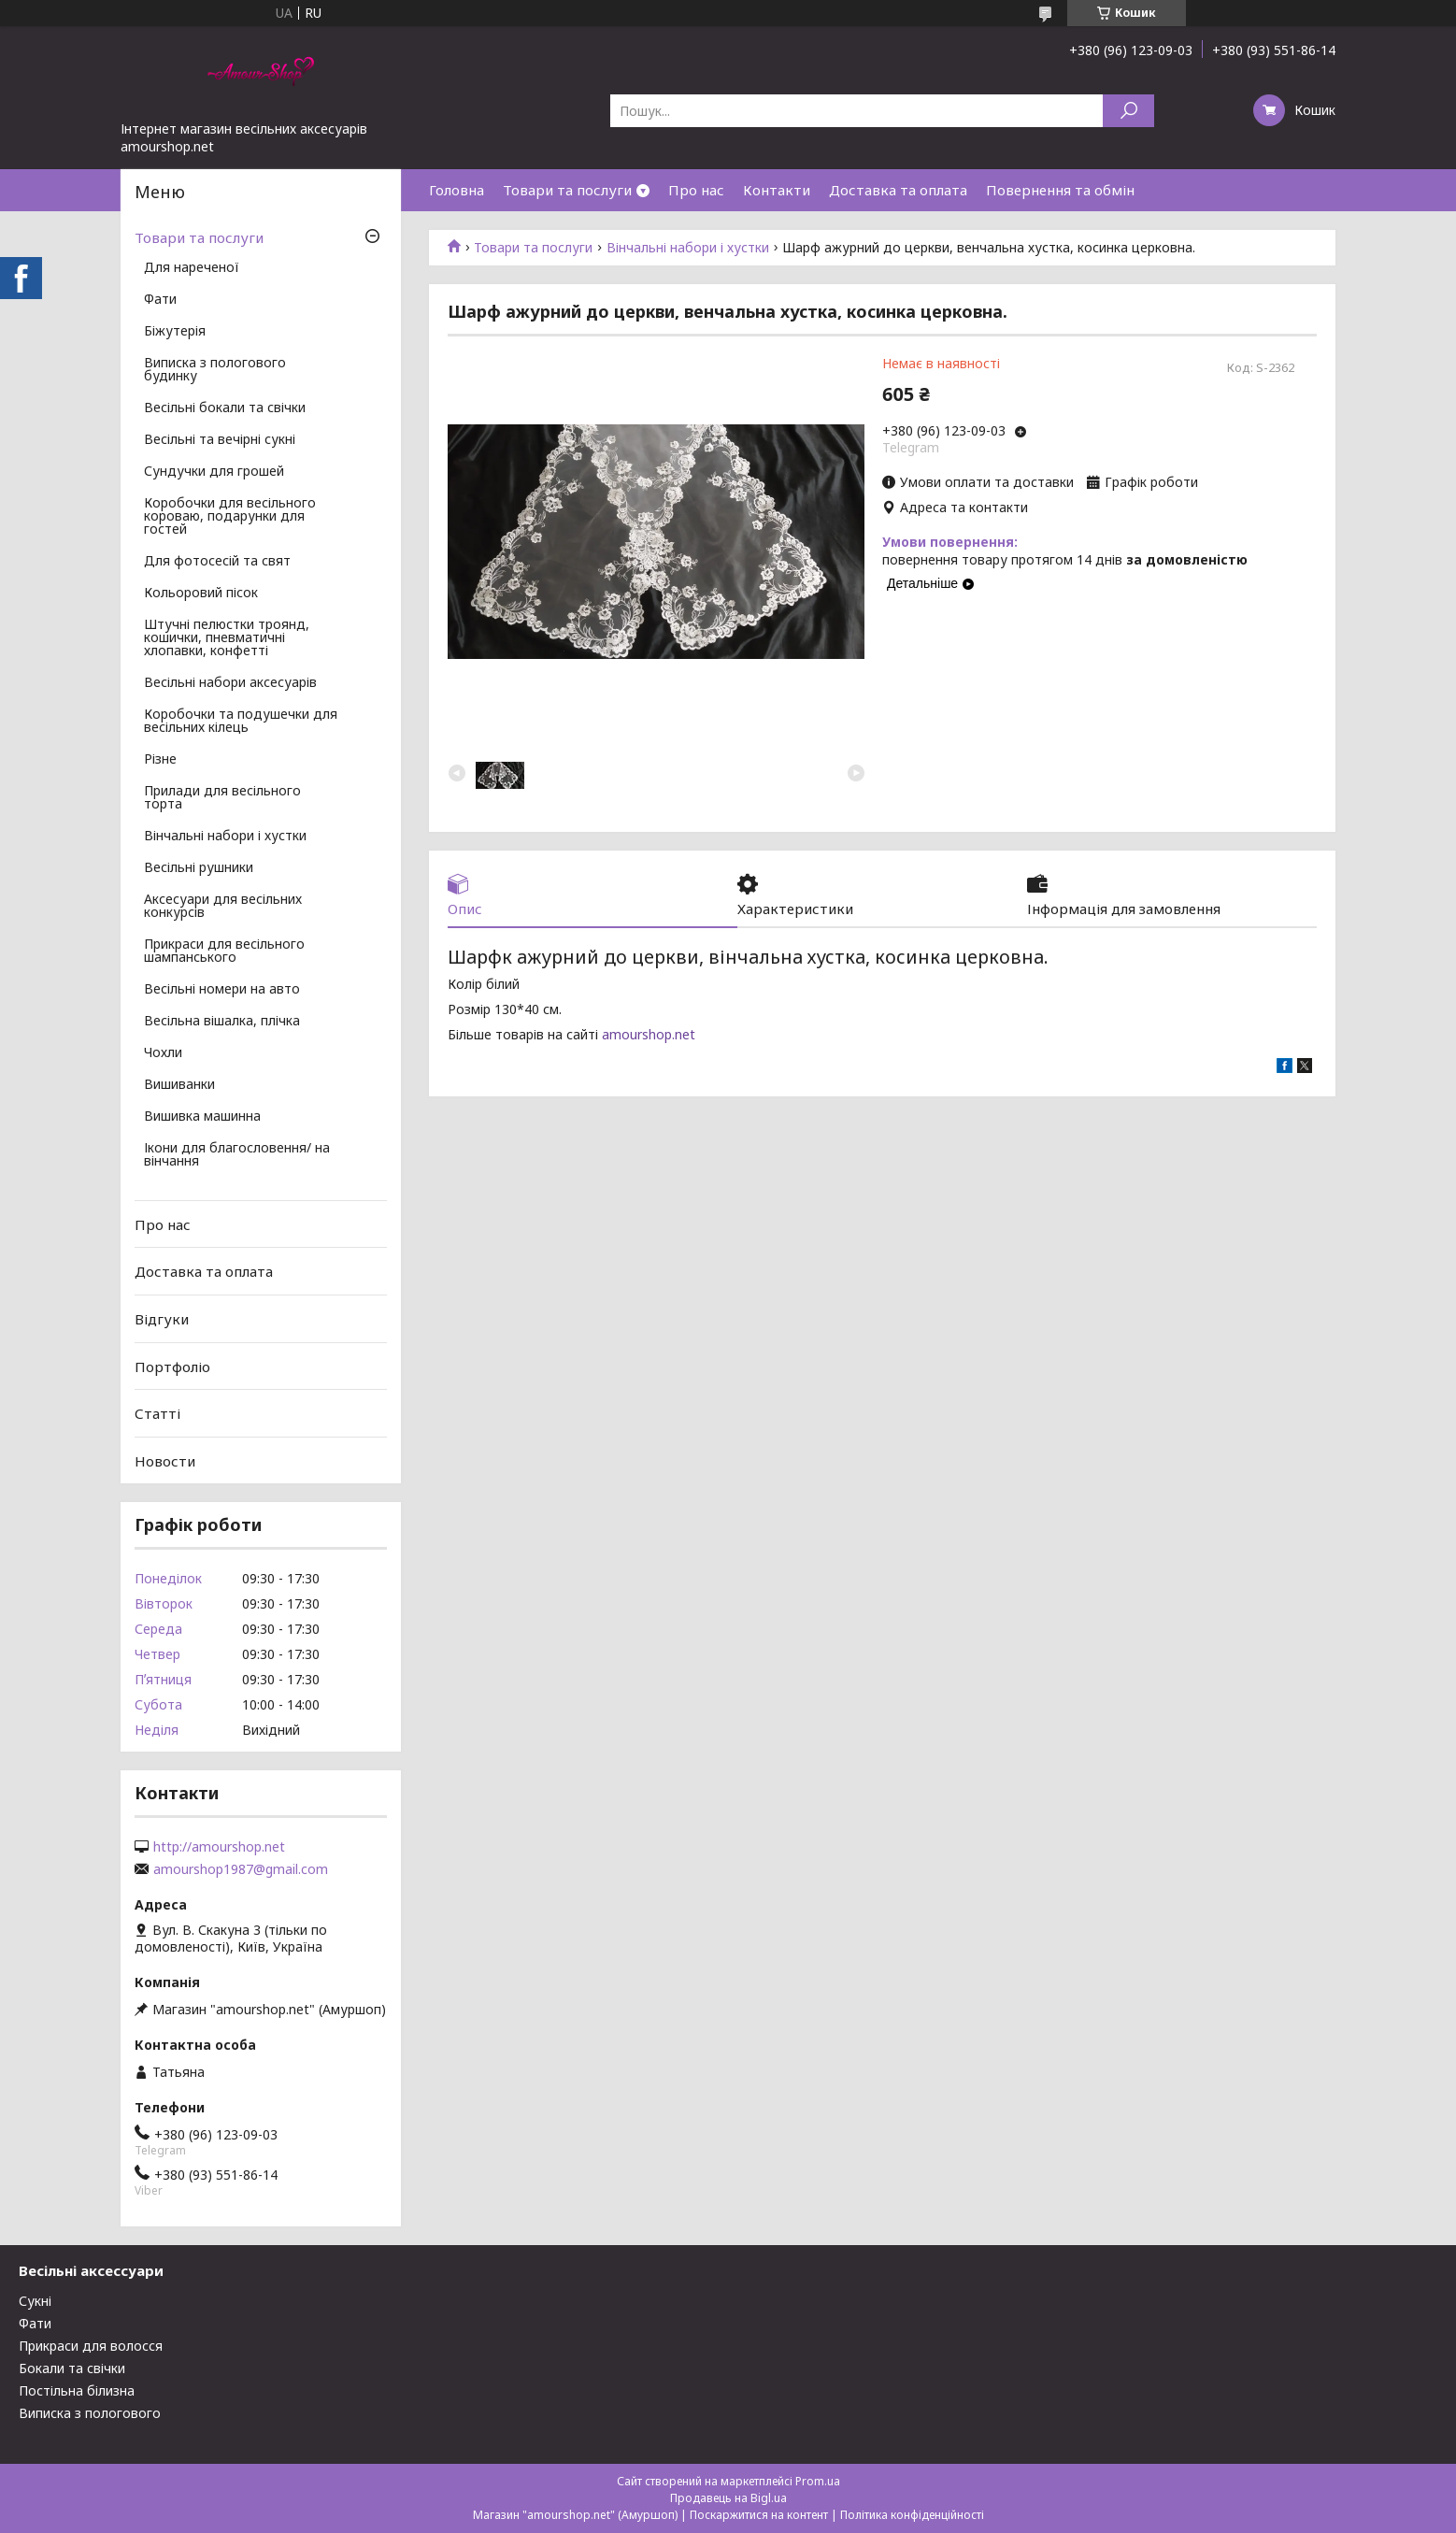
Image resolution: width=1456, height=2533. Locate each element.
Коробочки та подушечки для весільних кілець (240, 722)
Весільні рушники (198, 868)
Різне (160, 759)
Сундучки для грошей (214, 472)
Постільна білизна (77, 2390)
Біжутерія (175, 331)
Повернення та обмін (1060, 189)
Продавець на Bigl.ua (728, 2498)
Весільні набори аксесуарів (230, 683)
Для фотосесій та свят (217, 561)
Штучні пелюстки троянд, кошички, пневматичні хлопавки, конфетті (226, 638)
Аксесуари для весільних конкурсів (223, 907)
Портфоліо (172, 1365)
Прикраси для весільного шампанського (224, 951)
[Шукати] (1128, 110)
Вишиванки (179, 1085)
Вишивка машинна (202, 1116)
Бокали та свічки (72, 2368)
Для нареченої (191, 268)
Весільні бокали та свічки (225, 408)
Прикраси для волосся (91, 2345)
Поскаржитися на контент (759, 2515)
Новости (165, 1461)
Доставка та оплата (898, 189)
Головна (456, 189)
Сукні (35, 2301)
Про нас (696, 189)
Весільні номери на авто (222, 989)
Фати (160, 300)
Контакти (776, 189)
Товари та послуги (567, 189)
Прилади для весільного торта (222, 798)
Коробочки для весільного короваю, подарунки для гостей (230, 516)
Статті (157, 1413)
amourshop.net (648, 1034)
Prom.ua (817, 2481)
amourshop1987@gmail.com (240, 1869)
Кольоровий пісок (201, 593)
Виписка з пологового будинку (215, 370)
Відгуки (162, 1318)
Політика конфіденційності (912, 2515)
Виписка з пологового (90, 2413)
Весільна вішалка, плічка (222, 1021)
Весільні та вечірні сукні (219, 440)
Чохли (163, 1053)
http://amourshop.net (219, 1847)
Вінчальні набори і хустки (688, 247)
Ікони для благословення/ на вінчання (237, 1155)
